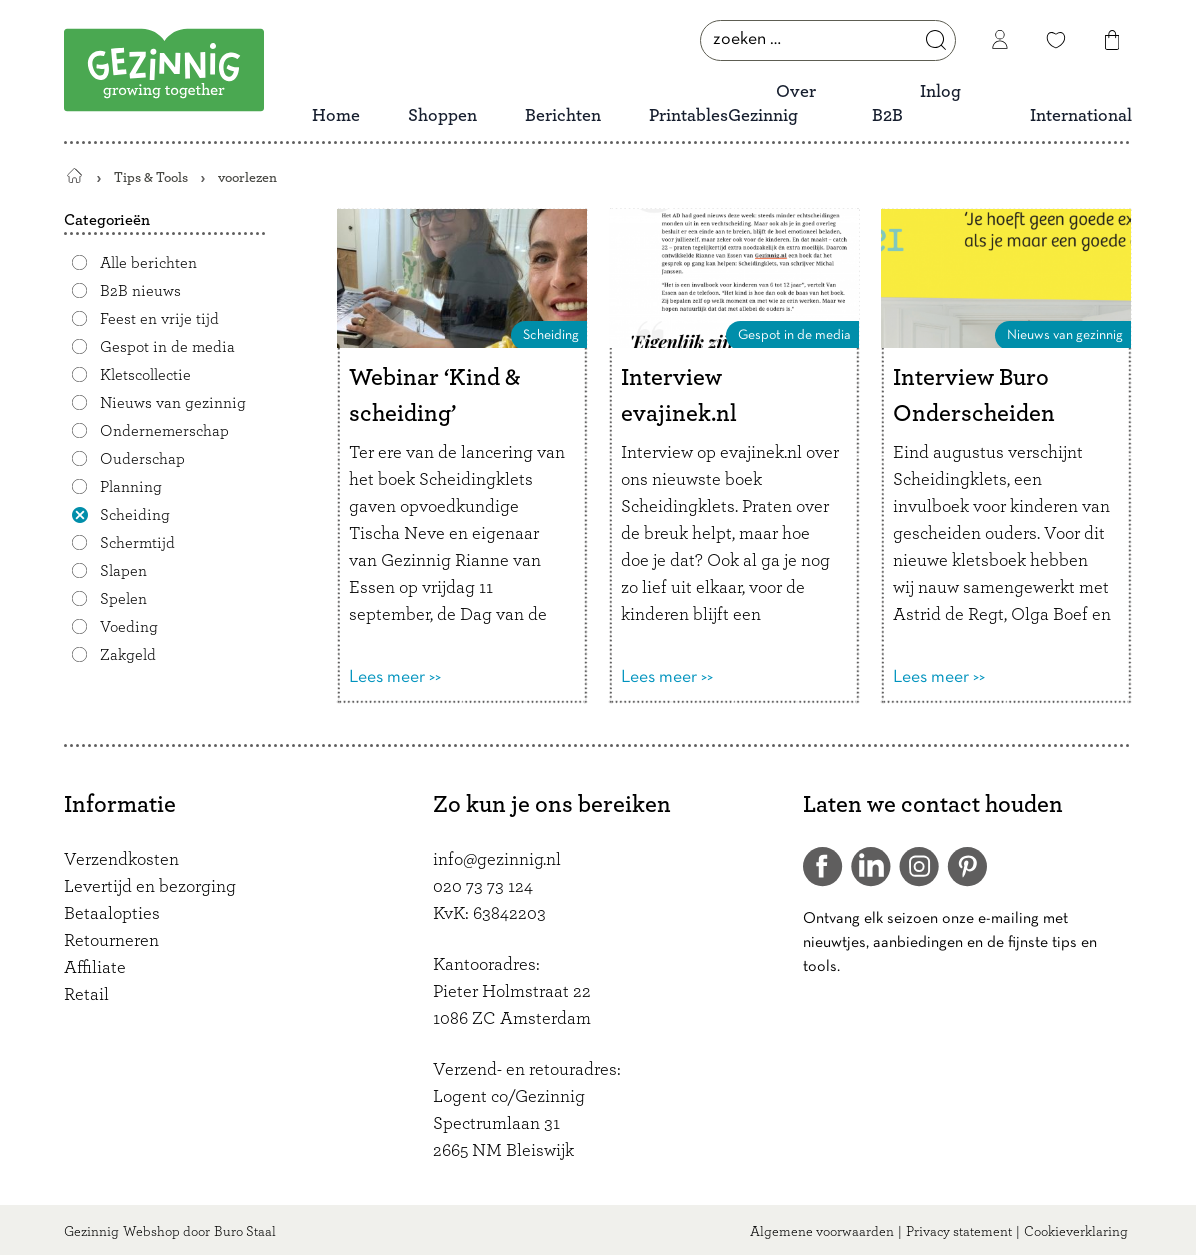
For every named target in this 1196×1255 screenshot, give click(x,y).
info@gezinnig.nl (497, 860)
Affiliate (95, 968)
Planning (131, 487)
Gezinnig (91, 1232)
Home (336, 116)
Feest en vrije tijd (159, 319)
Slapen (123, 571)
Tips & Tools (151, 177)
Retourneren (111, 941)
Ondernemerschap (164, 431)
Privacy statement (959, 1232)
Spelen (123, 599)
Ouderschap (142, 459)
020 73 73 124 (483, 887)
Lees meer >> (395, 677)
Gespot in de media (167, 347)
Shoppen (442, 116)
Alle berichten (148, 263)
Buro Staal (245, 1232)
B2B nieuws (140, 291)
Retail (86, 995)
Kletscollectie (145, 375)
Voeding (129, 627)
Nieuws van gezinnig (173, 403)
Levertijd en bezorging (150, 887)
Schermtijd (137, 543)
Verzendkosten (121, 860)
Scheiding (135, 515)
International (1081, 116)
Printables (688, 116)
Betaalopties (112, 914)
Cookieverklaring (1076, 1232)
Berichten (563, 116)
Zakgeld (128, 655)
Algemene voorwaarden (822, 1232)
